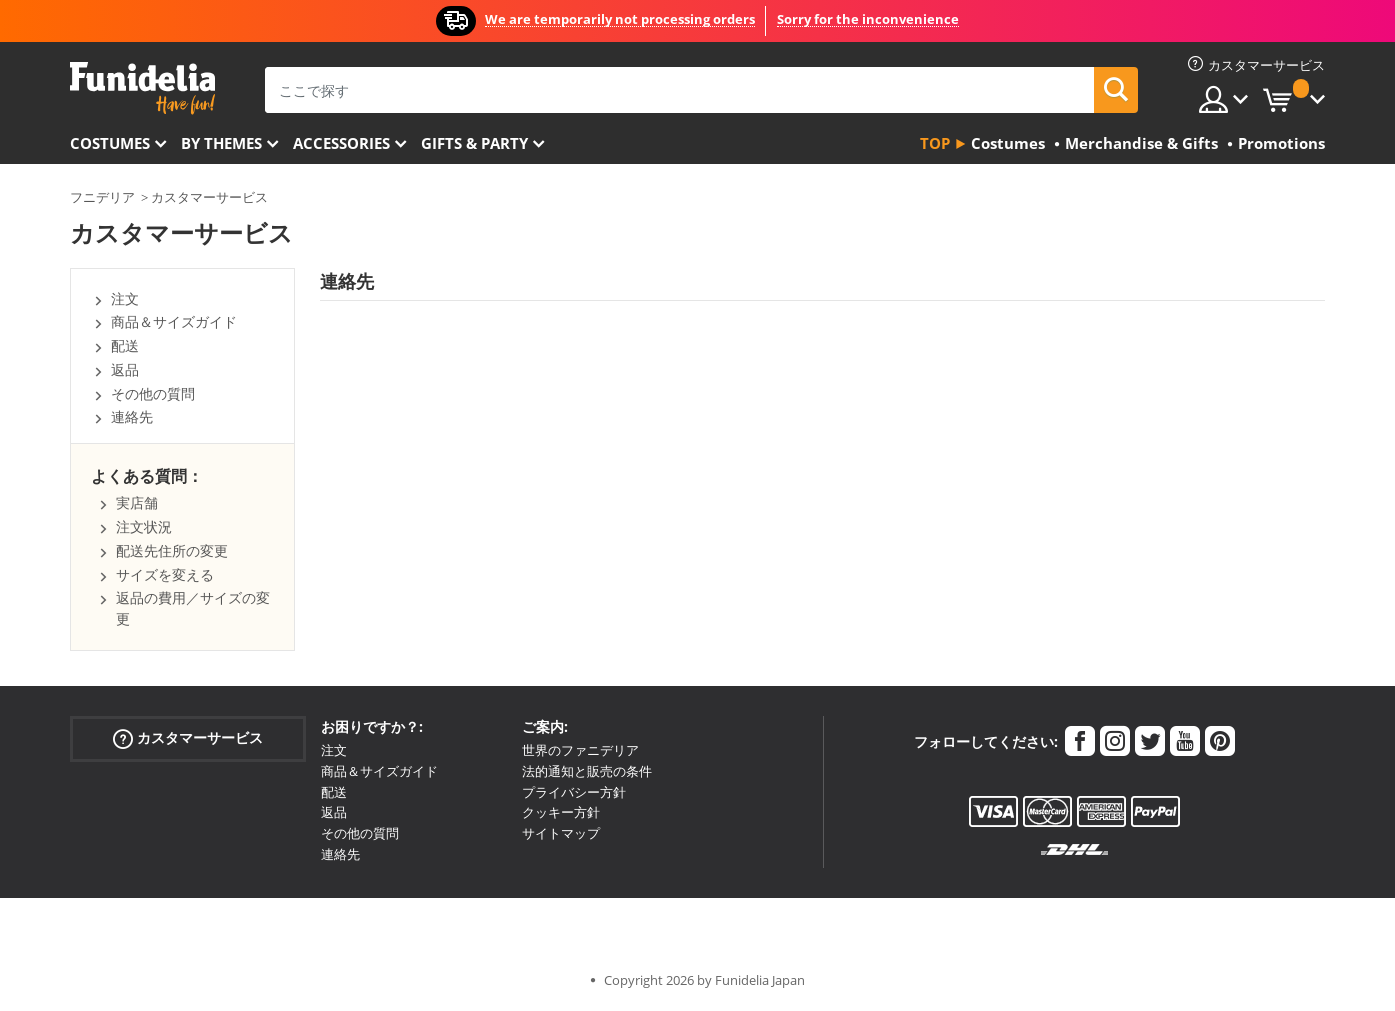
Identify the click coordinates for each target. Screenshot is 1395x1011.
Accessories (341, 143)
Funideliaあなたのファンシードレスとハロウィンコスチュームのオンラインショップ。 (142, 88)
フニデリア (102, 197)
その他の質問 (153, 393)
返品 (125, 369)
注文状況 (144, 526)
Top (935, 143)
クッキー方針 (561, 812)
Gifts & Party (474, 143)
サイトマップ (561, 833)
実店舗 (137, 502)
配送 (125, 345)
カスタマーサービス (209, 197)
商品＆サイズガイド (174, 321)
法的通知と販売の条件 (587, 771)
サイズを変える (165, 574)
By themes (221, 143)
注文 (125, 298)
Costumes (110, 143)
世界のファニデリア (580, 750)
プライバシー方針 (574, 792)
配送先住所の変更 (172, 550)
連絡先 (132, 416)
